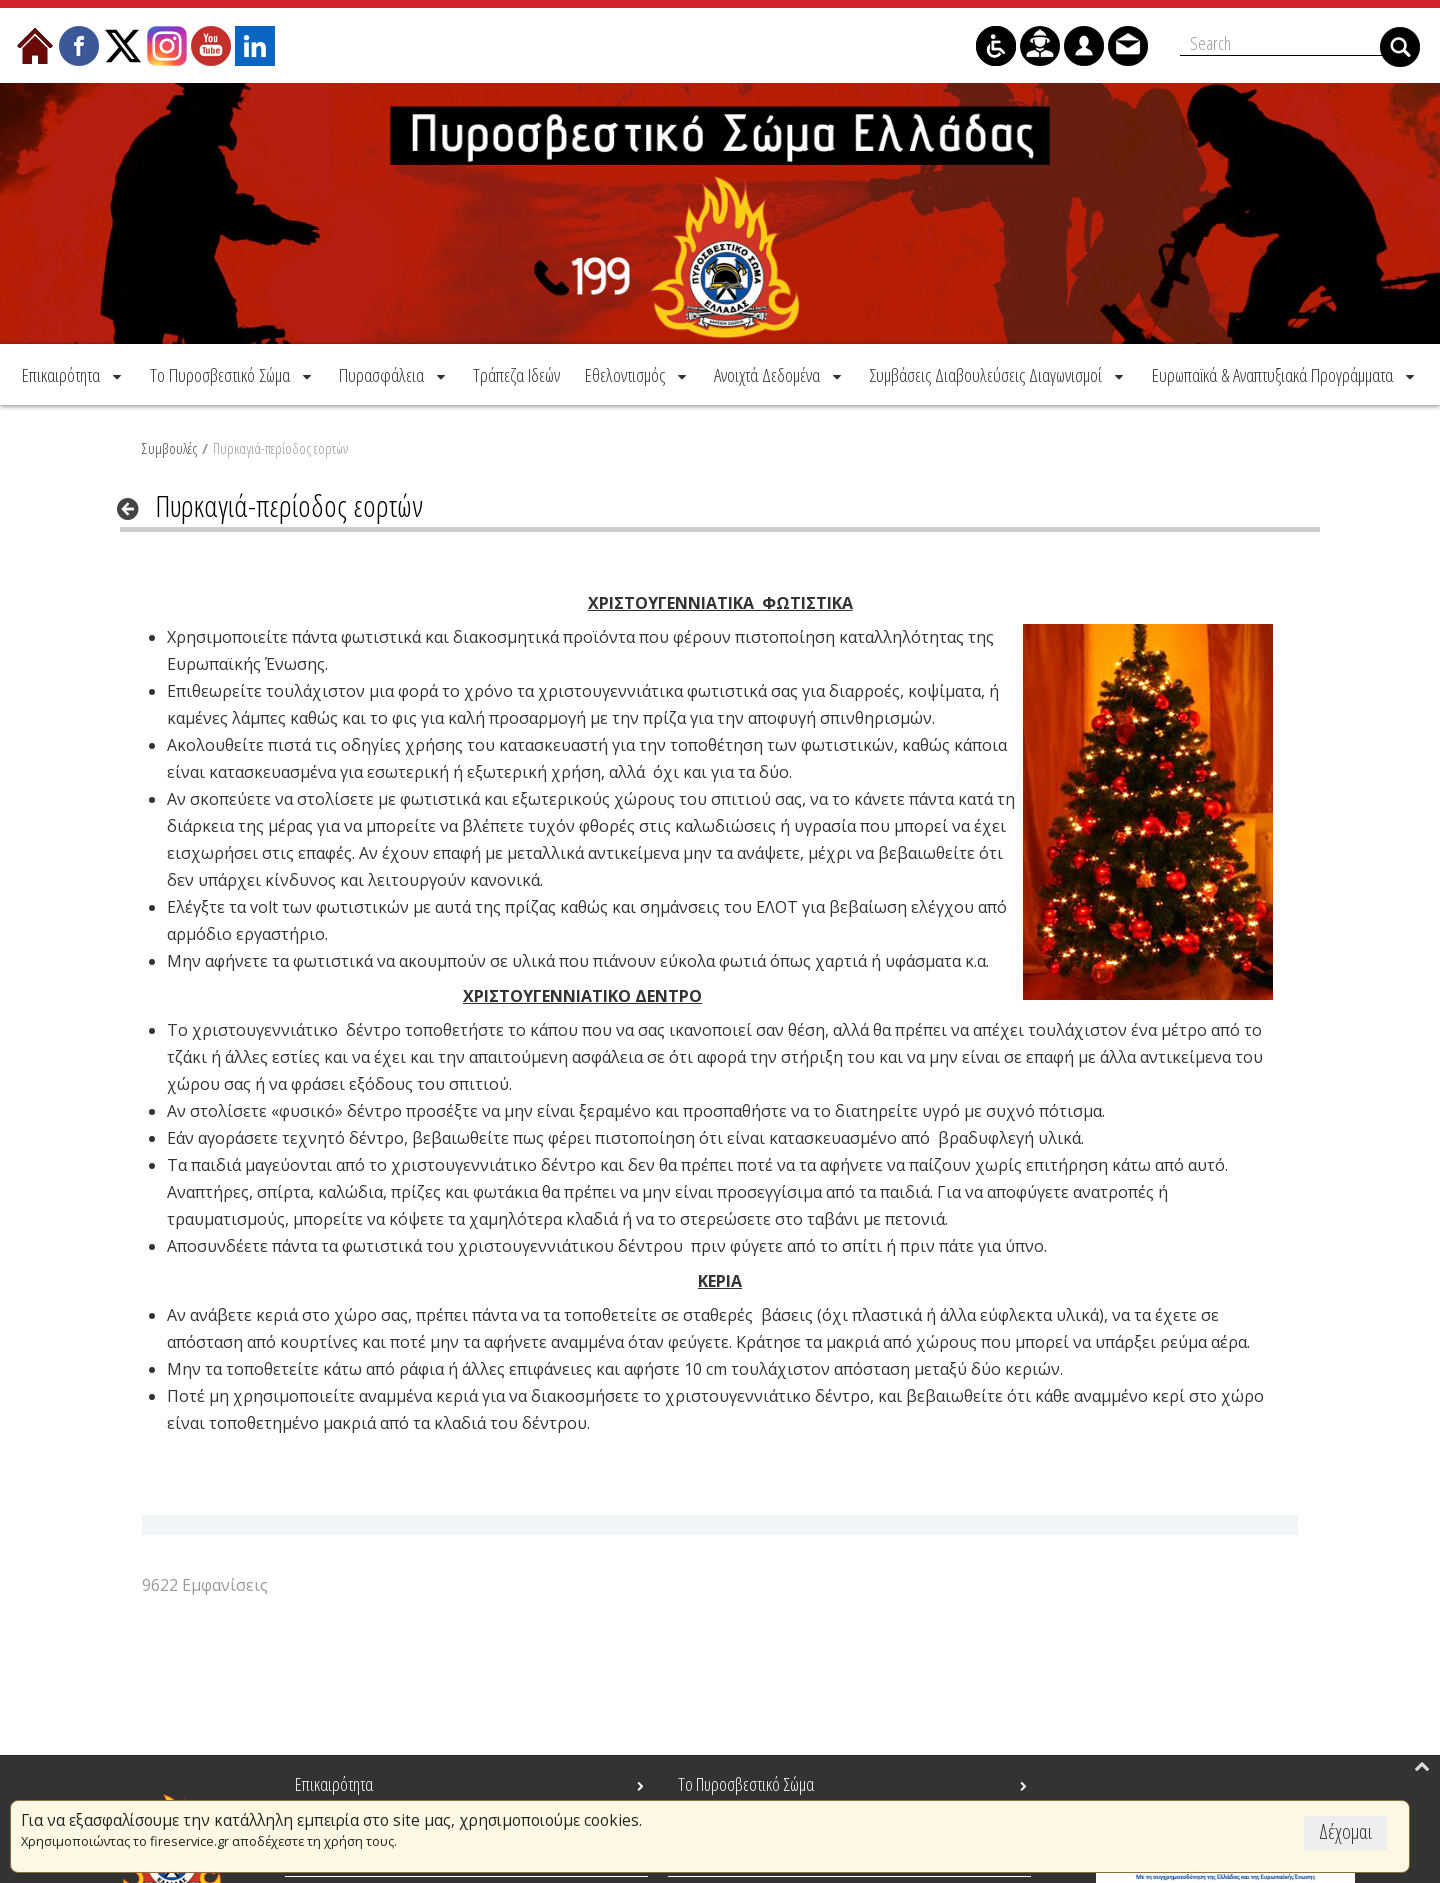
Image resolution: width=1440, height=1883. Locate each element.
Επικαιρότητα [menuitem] (334, 1784)
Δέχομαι (1345, 1831)
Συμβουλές (169, 444)
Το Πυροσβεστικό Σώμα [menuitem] (746, 1784)
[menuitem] (73, 370)
